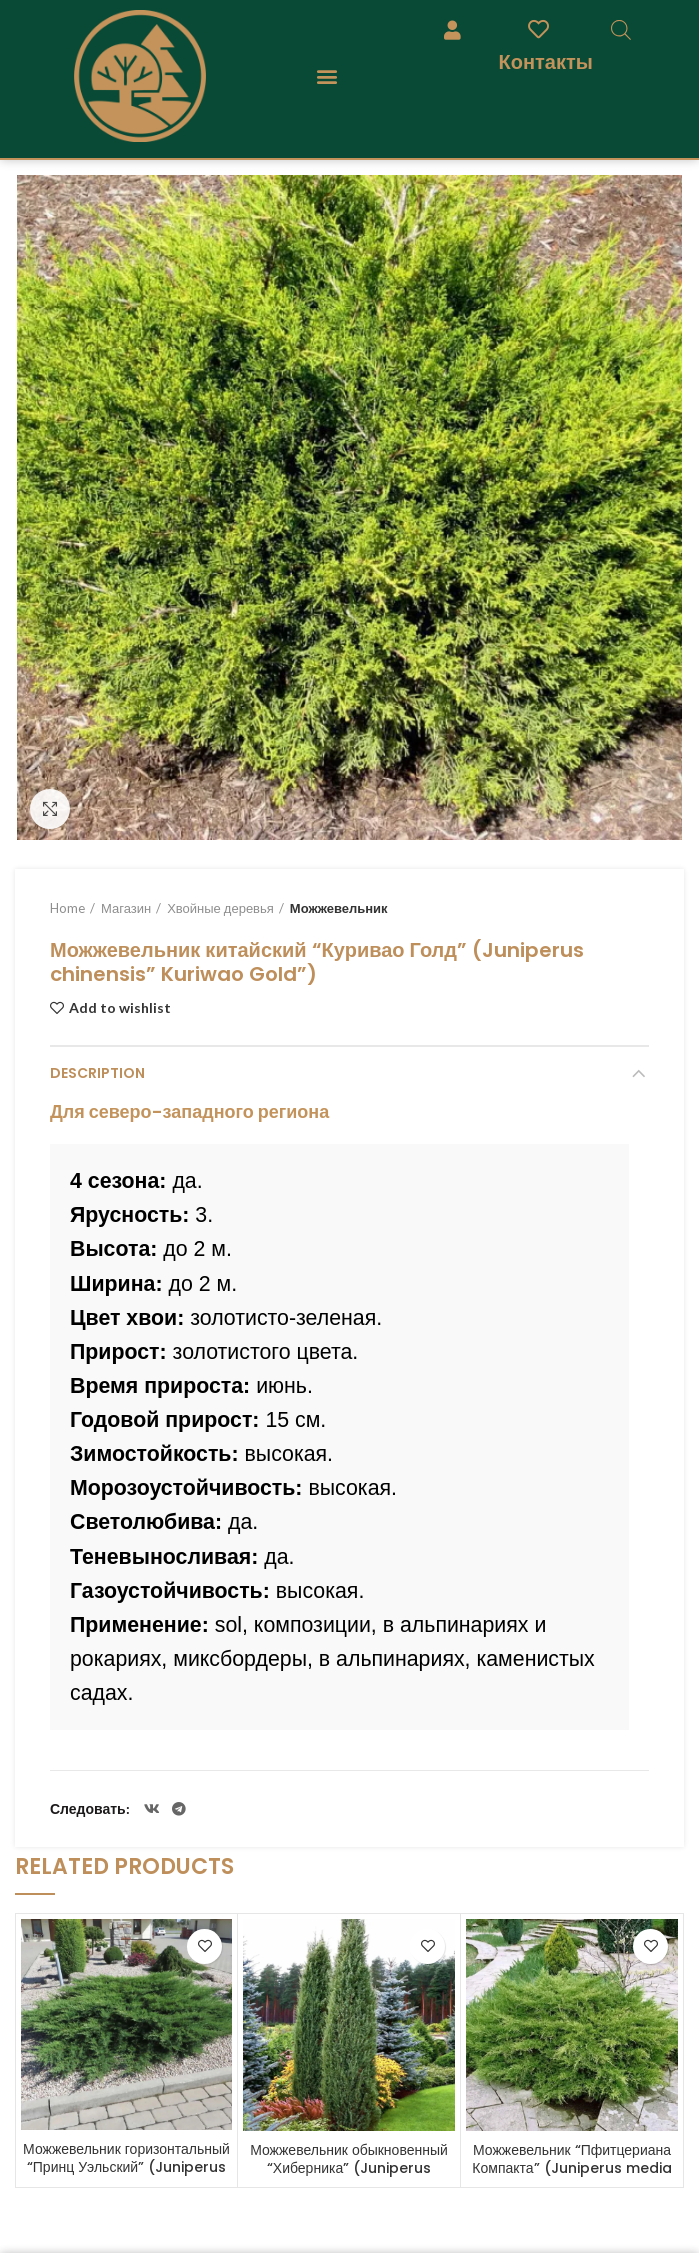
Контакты (546, 61)
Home (67, 908)
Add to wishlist (120, 1008)
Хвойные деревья (220, 908)
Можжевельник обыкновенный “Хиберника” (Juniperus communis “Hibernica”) (349, 2168)
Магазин (126, 908)
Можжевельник (339, 908)
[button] (327, 76)
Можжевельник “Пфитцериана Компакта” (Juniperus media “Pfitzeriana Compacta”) (571, 2168)
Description (97, 1073)
